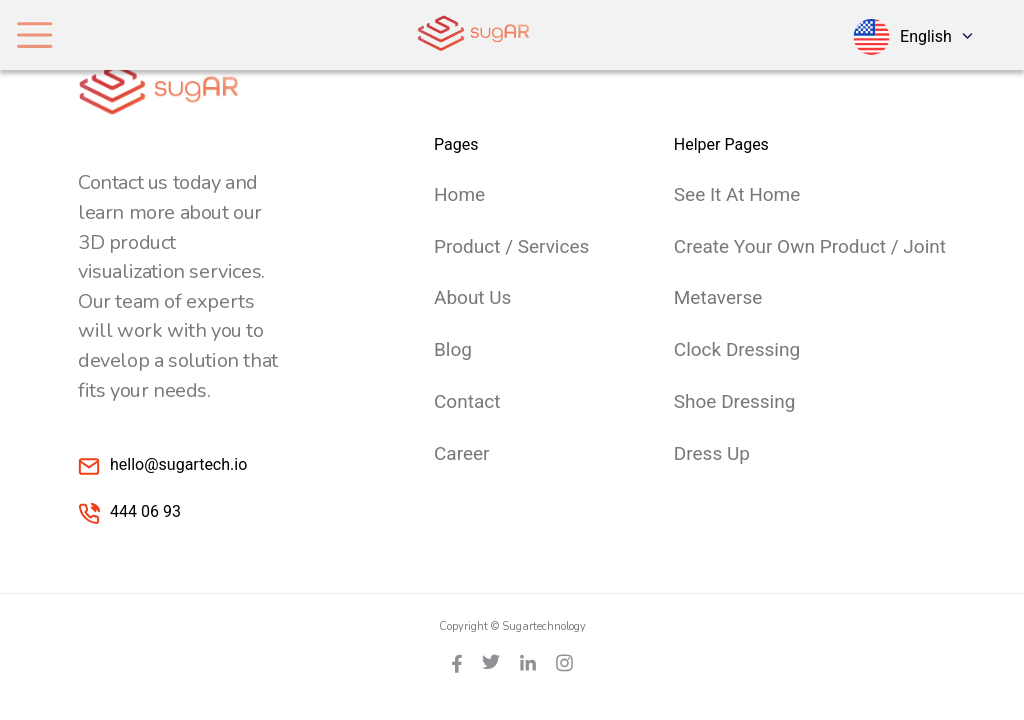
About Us (472, 297)
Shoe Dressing (735, 401)
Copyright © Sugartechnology (512, 626)
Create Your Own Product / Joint (810, 246)
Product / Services (511, 246)
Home (459, 194)
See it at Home (737, 194)
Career (462, 453)
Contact (467, 401)
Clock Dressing (737, 349)
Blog (453, 349)
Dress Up (712, 453)
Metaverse (718, 297)
